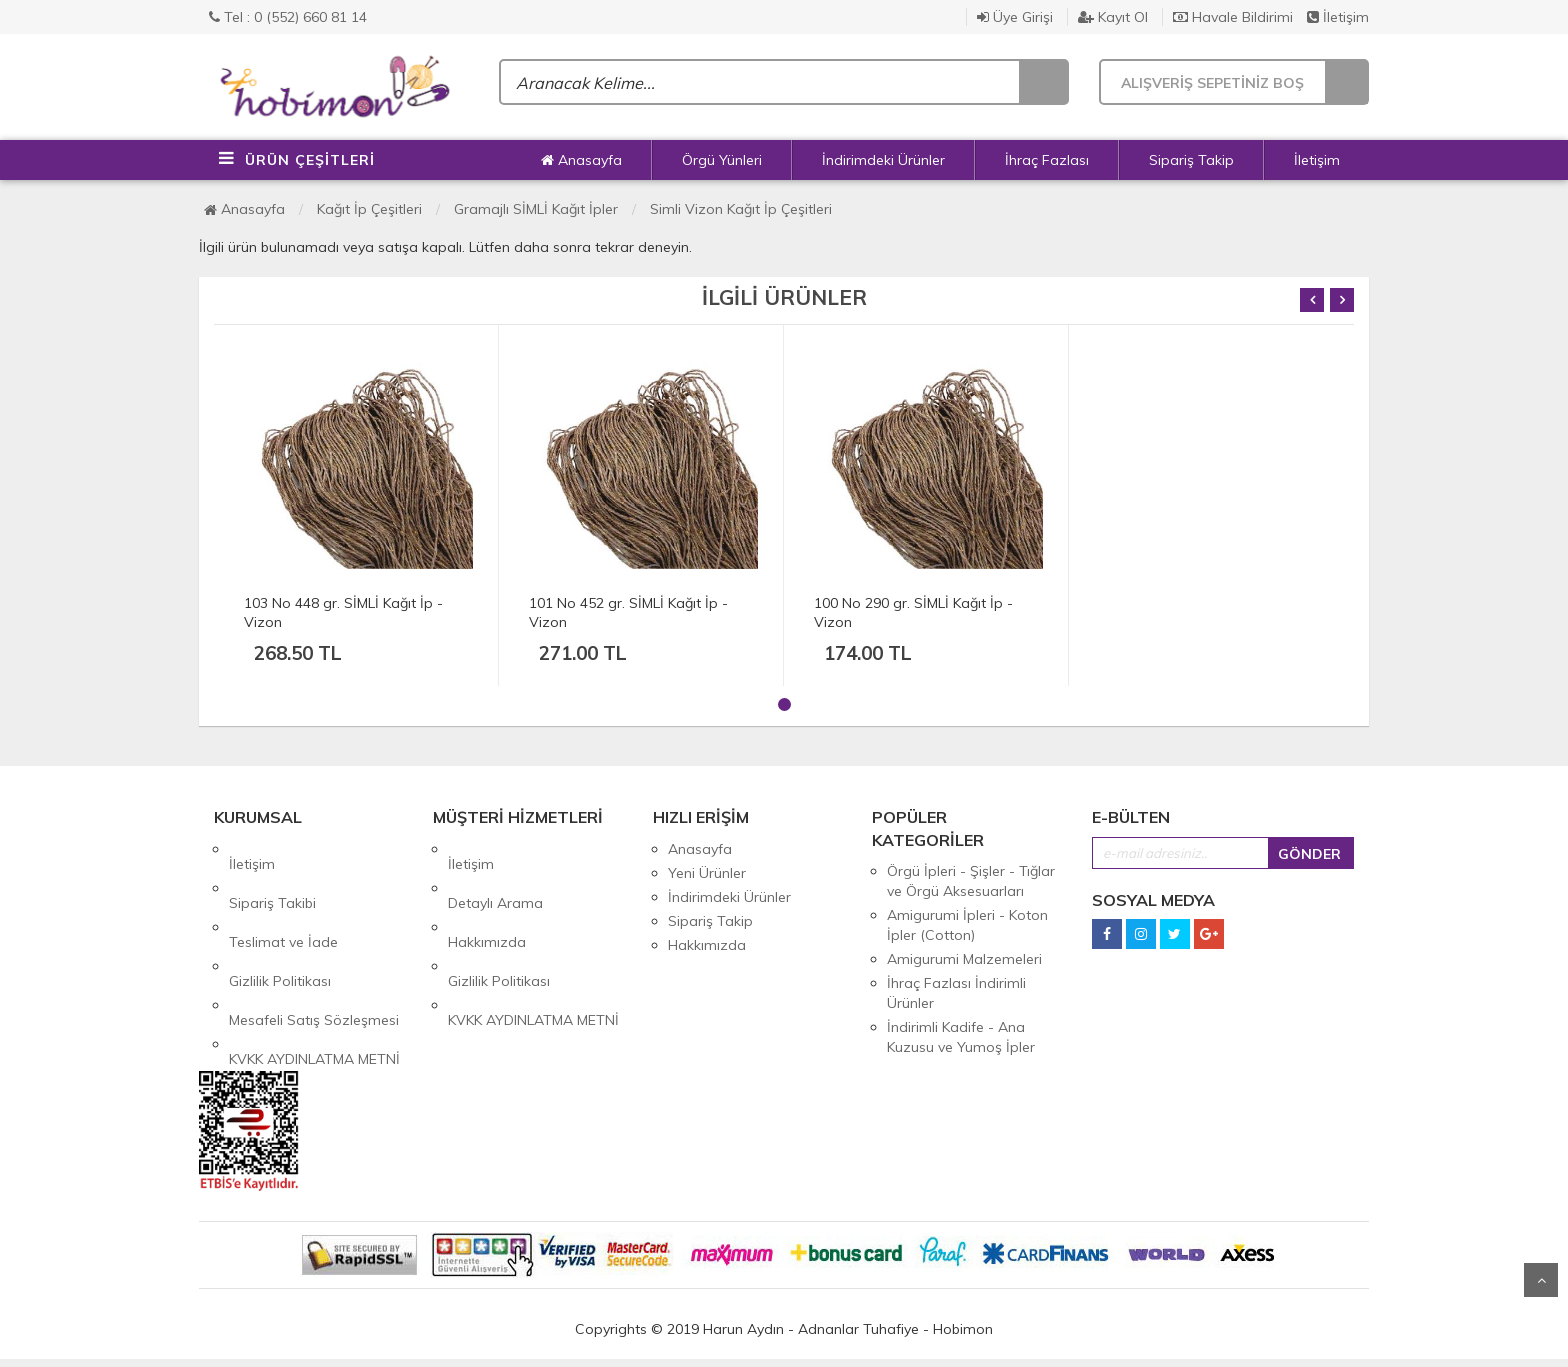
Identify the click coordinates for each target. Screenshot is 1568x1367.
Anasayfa (581, 160)
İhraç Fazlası (1047, 160)
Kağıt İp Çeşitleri (369, 209)
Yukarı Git (1541, 1280)
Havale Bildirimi (1233, 17)
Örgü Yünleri (722, 160)
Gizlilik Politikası (280, 921)
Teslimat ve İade (283, 897)
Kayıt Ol (1113, 17)
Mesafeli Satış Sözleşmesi (314, 945)
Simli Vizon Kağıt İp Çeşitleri (741, 209)
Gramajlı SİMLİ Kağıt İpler (536, 209)
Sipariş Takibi (272, 873)
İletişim (1338, 17)
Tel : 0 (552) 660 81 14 (288, 17)
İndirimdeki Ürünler (883, 160)
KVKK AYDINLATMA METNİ (314, 969)
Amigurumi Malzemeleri (964, 959)
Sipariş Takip (1191, 160)
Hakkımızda (487, 897)
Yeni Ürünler (707, 873)
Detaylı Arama (495, 873)
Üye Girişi (1015, 17)
